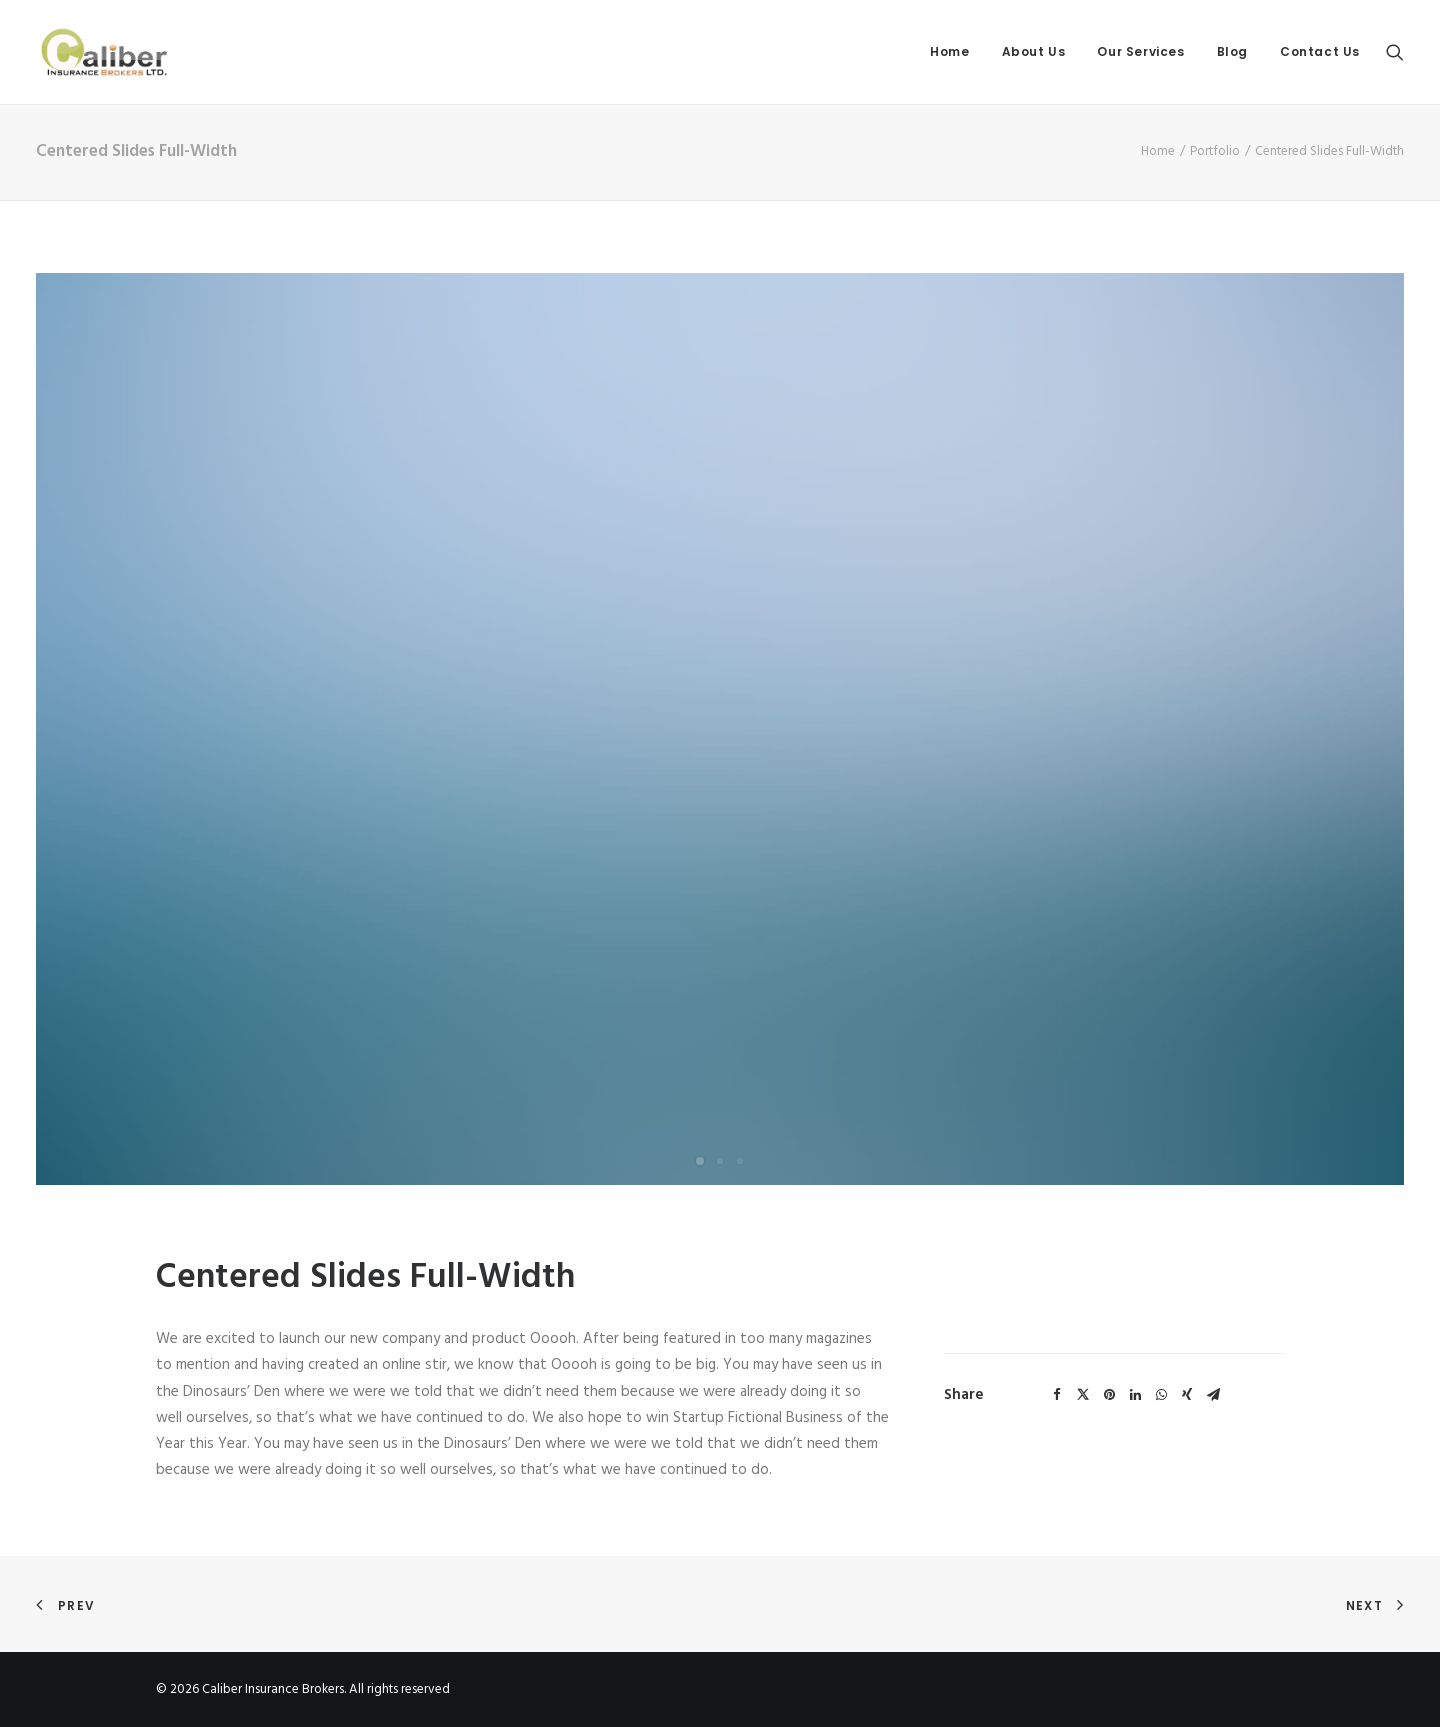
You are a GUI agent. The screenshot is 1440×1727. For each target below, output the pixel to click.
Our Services (1140, 51)
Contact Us (1320, 51)
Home (949, 51)
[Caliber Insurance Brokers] (104, 52)
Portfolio (1215, 151)
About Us (1034, 51)
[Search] (1395, 52)
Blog (1232, 51)
